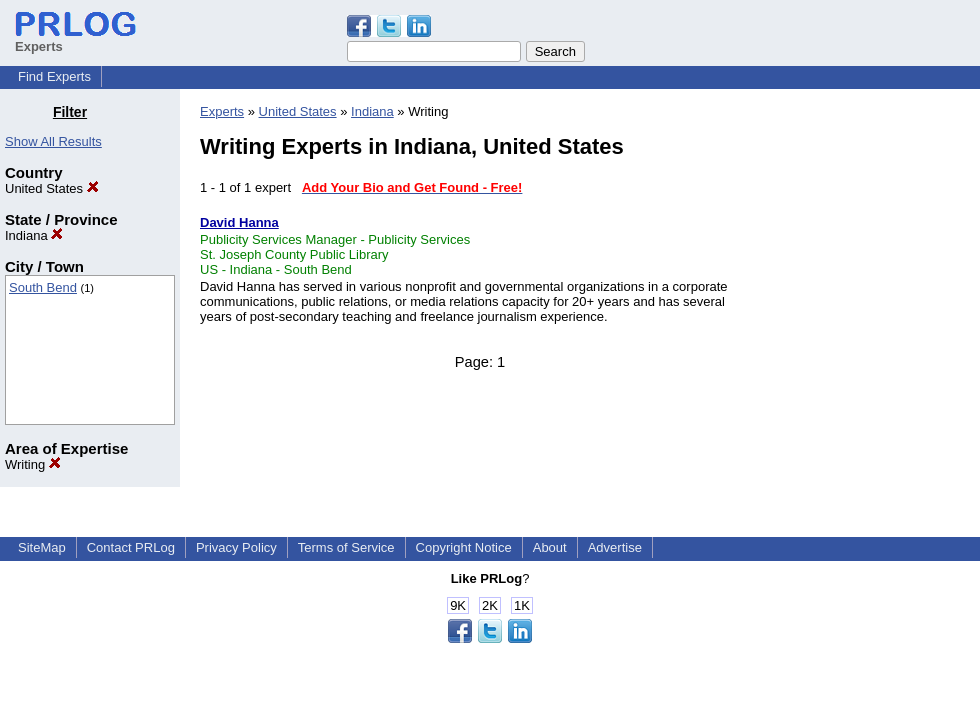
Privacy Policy (236, 547)
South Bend (43, 287)
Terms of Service (346, 547)
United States (52, 188)
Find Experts (54, 76)
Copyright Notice (464, 547)
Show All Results (53, 141)
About (550, 547)
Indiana (34, 235)
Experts (222, 111)
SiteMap (42, 547)
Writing (33, 464)
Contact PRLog (131, 547)
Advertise (615, 547)
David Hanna (239, 222)
